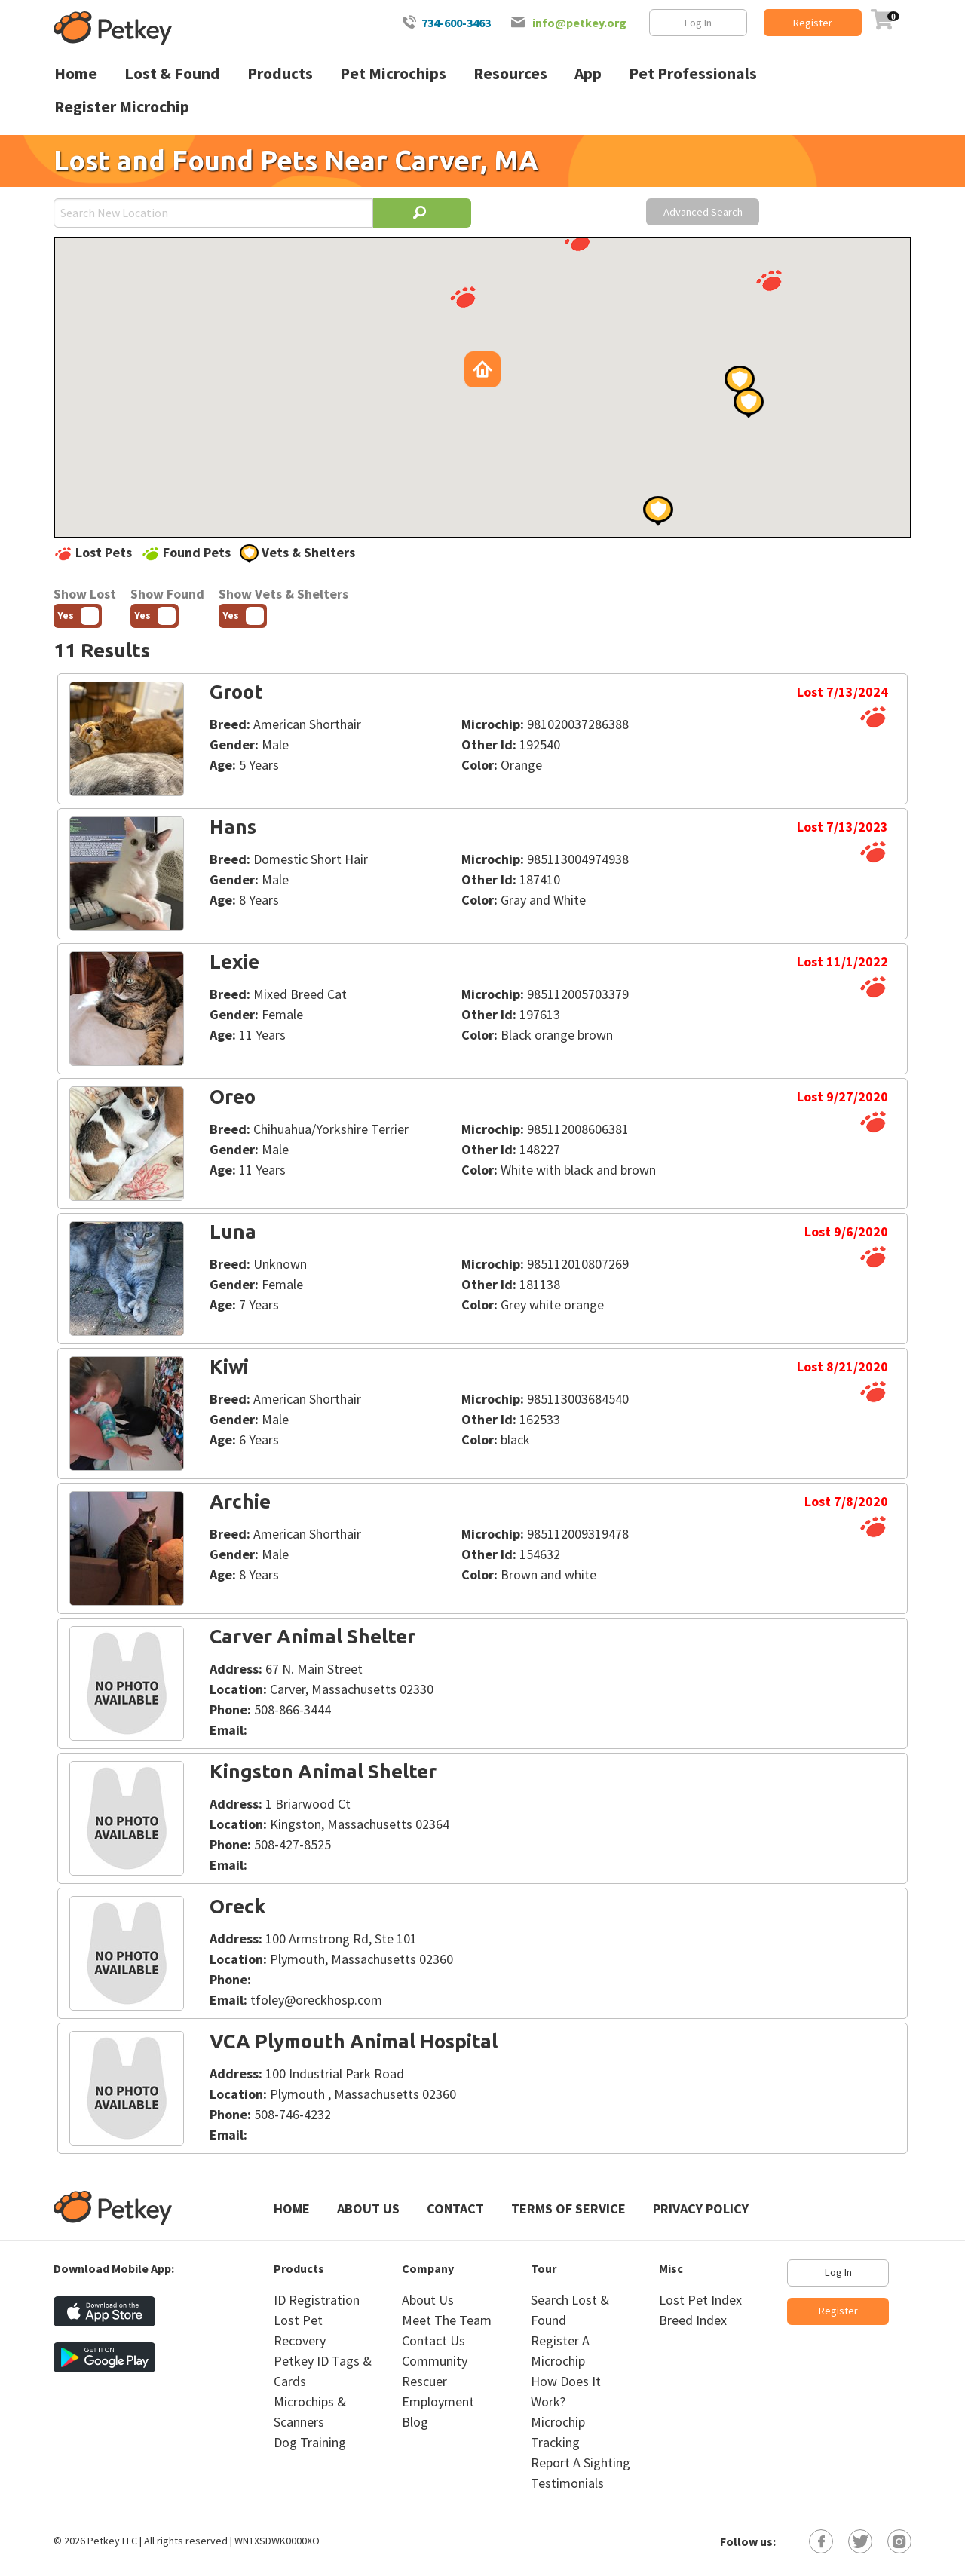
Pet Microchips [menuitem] (393, 73)
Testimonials (567, 2483)
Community (434, 2360)
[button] (769, 280)
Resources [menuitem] (510, 73)
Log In (698, 22)
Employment (438, 2401)
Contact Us (433, 2340)
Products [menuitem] (280, 73)
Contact (455, 2208)
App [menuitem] (588, 73)
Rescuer (424, 2381)
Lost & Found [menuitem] (172, 73)
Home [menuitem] (75, 73)
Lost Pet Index (700, 2299)
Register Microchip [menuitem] (121, 106)
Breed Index (693, 2320)
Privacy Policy (701, 2208)
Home (292, 2208)
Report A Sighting (580, 2462)
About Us (368, 2208)
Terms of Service (568, 2208)
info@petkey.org (579, 22)
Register (812, 22)
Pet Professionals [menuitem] (693, 73)
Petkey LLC (112, 2540)
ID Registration (317, 2299)
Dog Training (310, 2442)
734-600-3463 (456, 22)
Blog (415, 2422)
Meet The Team (447, 2320)
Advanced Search (703, 212)
